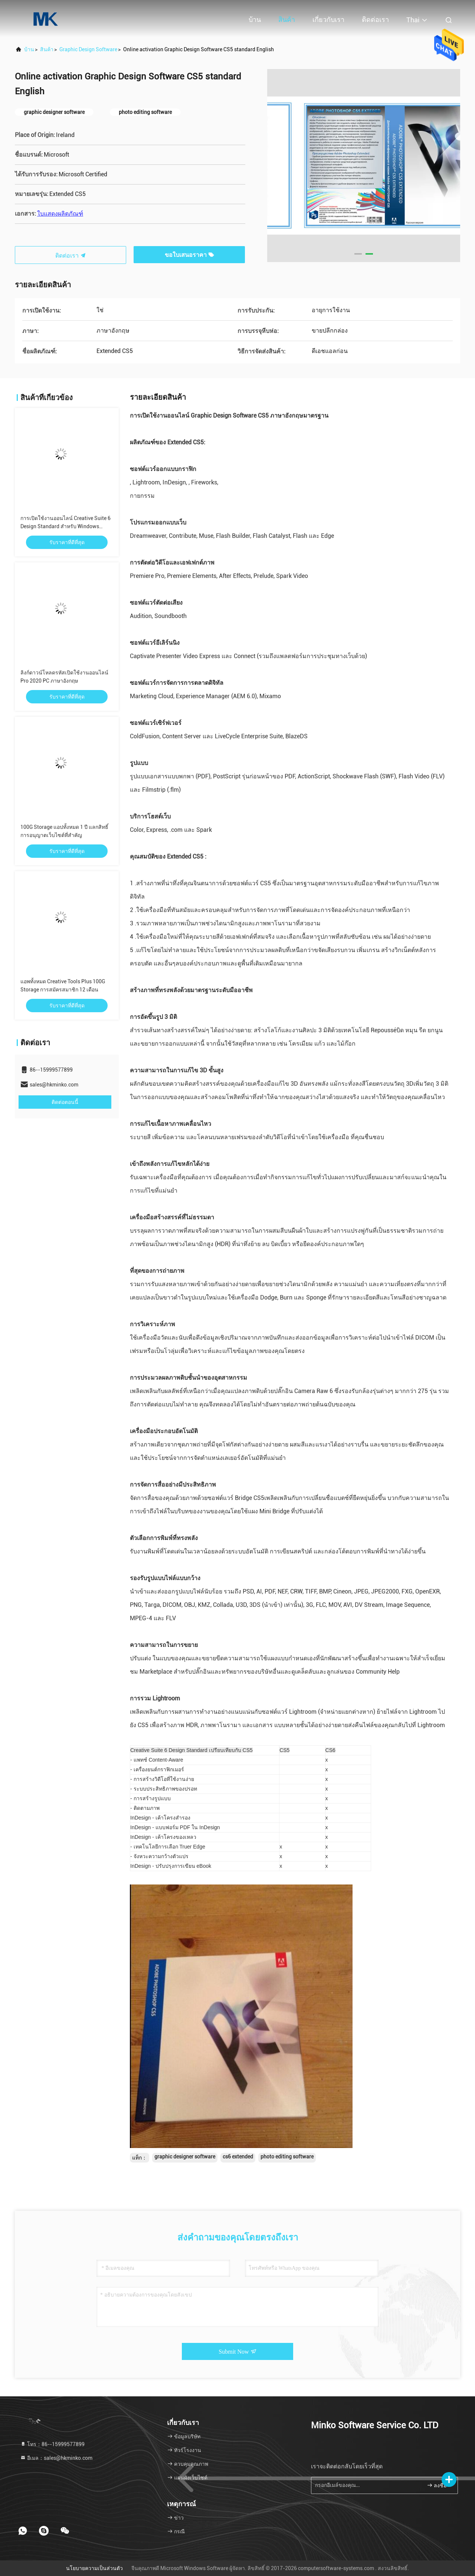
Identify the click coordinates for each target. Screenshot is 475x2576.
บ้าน (255, 19)
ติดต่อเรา (375, 19)
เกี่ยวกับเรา (328, 19)
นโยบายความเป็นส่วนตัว (94, 2568)
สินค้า (286, 19)
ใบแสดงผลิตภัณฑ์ (60, 213)
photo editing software (287, 2157)
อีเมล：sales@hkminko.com (56, 2458)
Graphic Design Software (88, 49)
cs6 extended (238, 2157)
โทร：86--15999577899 (52, 2444)
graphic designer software (184, 2157)
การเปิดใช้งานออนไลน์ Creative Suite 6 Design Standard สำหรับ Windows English (65, 526)
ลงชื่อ (437, 2485)
